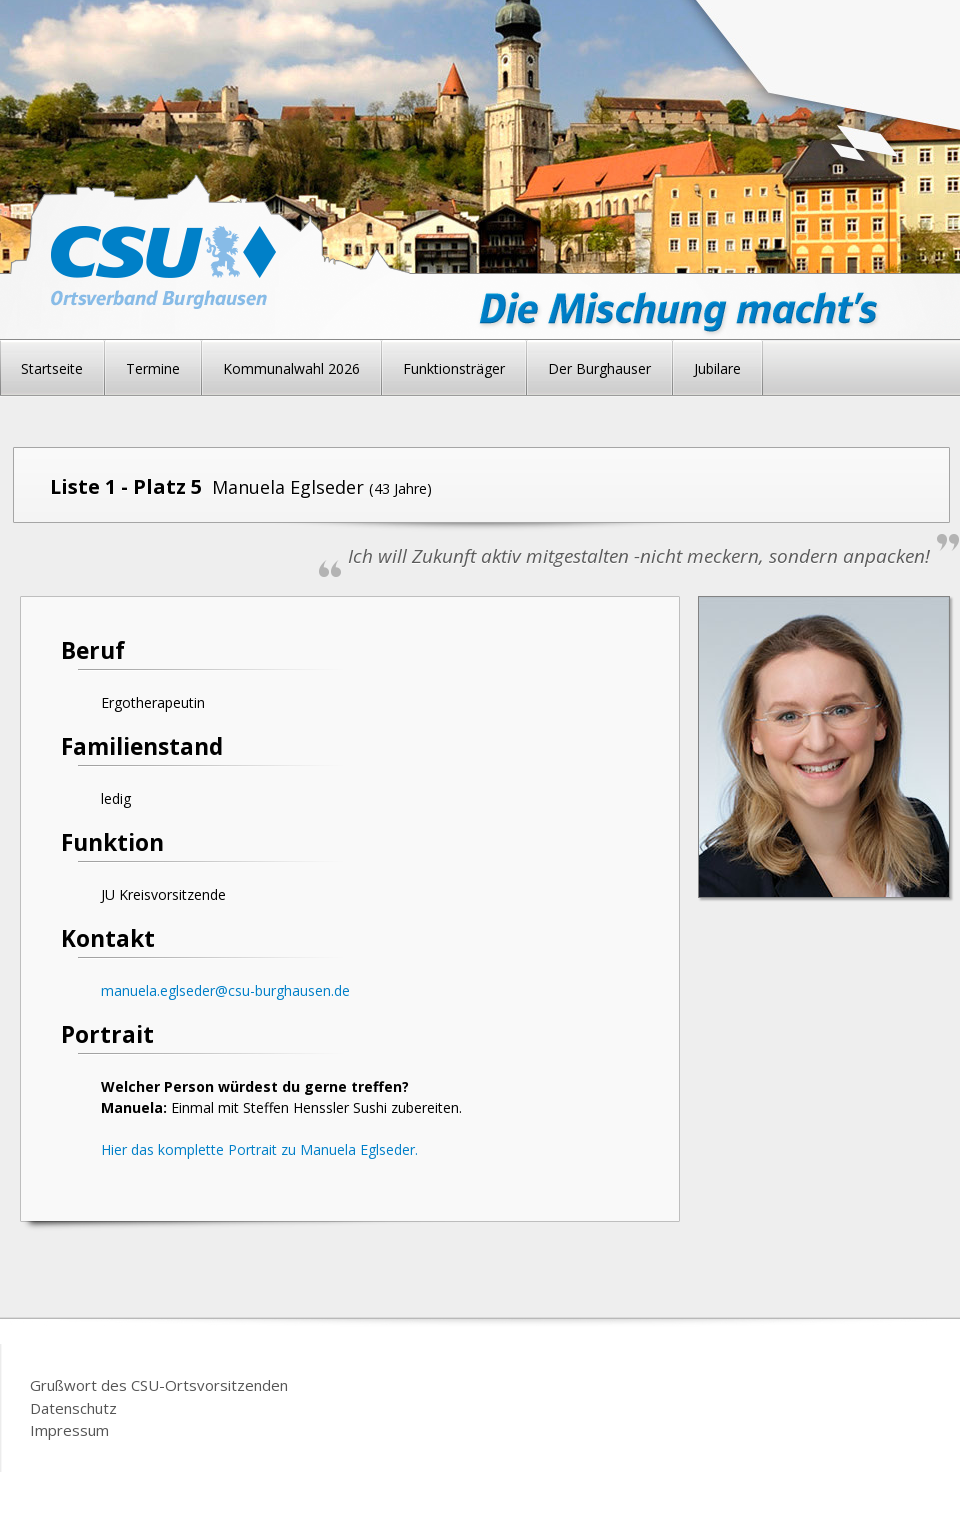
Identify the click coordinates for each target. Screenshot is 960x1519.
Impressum (69, 1430)
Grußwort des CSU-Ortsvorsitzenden (159, 1385)
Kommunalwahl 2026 (291, 368)
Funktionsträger (454, 368)
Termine (153, 368)
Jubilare (717, 368)
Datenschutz (73, 1408)
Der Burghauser (599, 368)
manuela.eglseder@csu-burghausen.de (225, 990)
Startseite (52, 368)
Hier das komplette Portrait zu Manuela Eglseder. (259, 1149)
